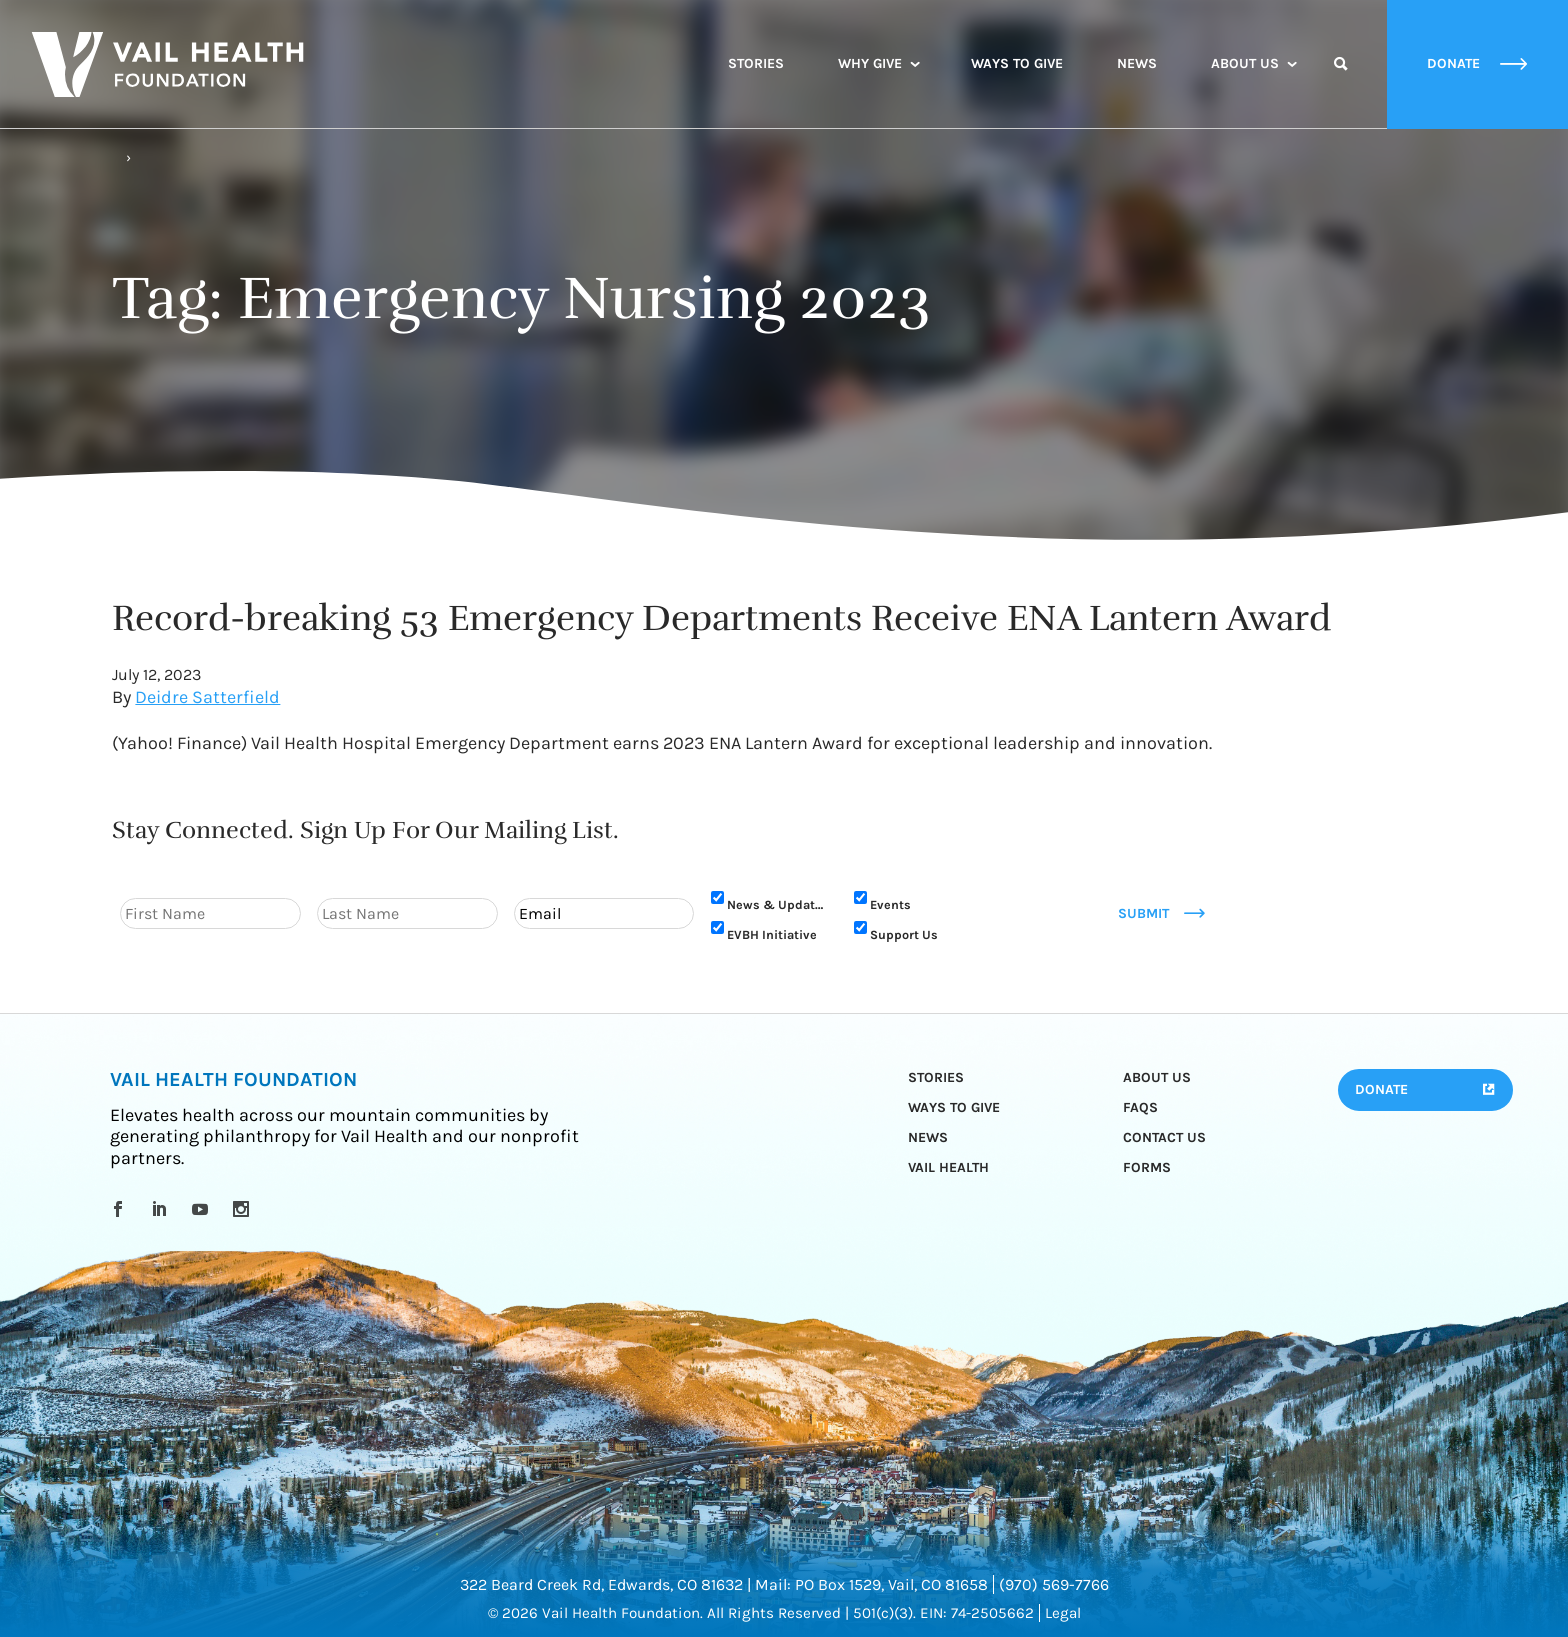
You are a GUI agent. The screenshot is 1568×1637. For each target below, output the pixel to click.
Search (1341, 82)
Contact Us (1164, 1137)
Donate (1381, 1089)
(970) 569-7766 (1054, 1584)
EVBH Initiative (772, 934)
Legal (1063, 1613)
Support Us (904, 934)
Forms (1147, 1167)
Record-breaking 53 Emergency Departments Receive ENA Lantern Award (721, 618)
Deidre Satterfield (207, 697)
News (1137, 63)
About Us (1245, 63)
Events (890, 904)
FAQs (1140, 1107)
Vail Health (948, 1167)
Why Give (870, 63)
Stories (756, 63)
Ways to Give (1017, 63)
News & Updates (778, 904)
